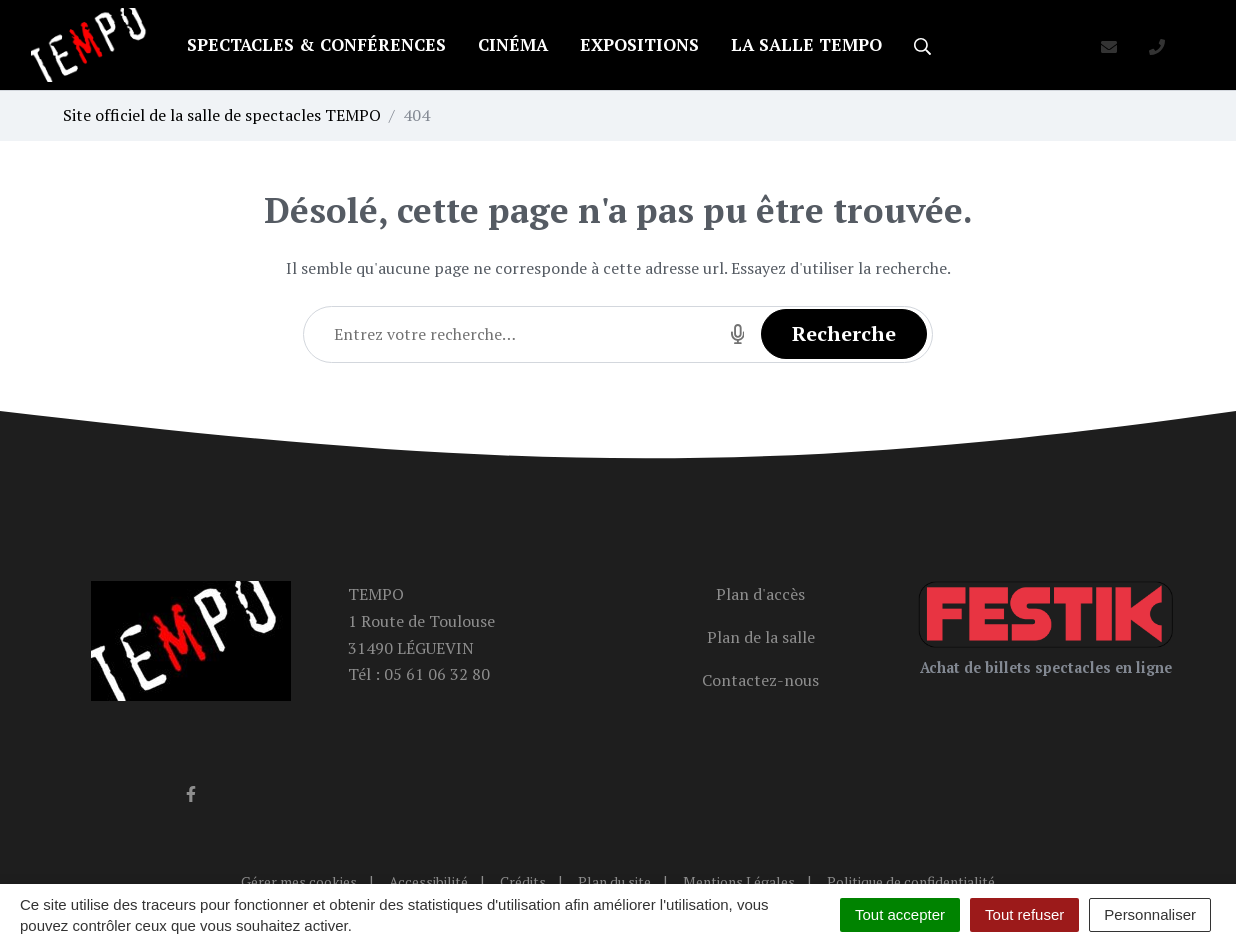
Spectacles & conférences (316, 44)
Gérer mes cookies (299, 881)
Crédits (523, 881)
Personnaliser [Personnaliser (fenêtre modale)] (1150, 914)
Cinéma (513, 44)
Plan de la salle (761, 637)
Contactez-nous (760, 680)
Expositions (639, 44)
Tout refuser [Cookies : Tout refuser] (1024, 914)
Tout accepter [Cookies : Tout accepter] (900, 914)
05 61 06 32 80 (437, 674)
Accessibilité (428, 881)
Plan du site (614, 881)
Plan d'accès (760, 594)
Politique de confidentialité (911, 881)
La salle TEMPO (806, 44)
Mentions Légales (739, 881)
